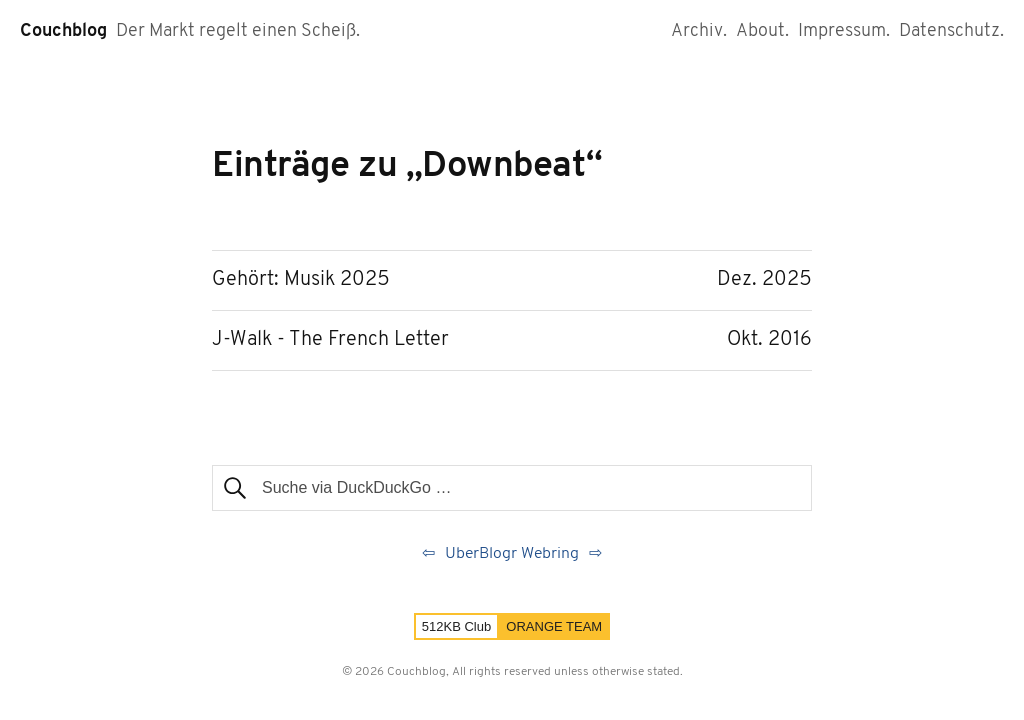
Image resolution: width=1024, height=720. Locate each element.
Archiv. (699, 31)
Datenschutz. (951, 31)
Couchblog (63, 31)
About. (762, 31)
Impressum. (844, 31)
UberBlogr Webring (512, 554)
